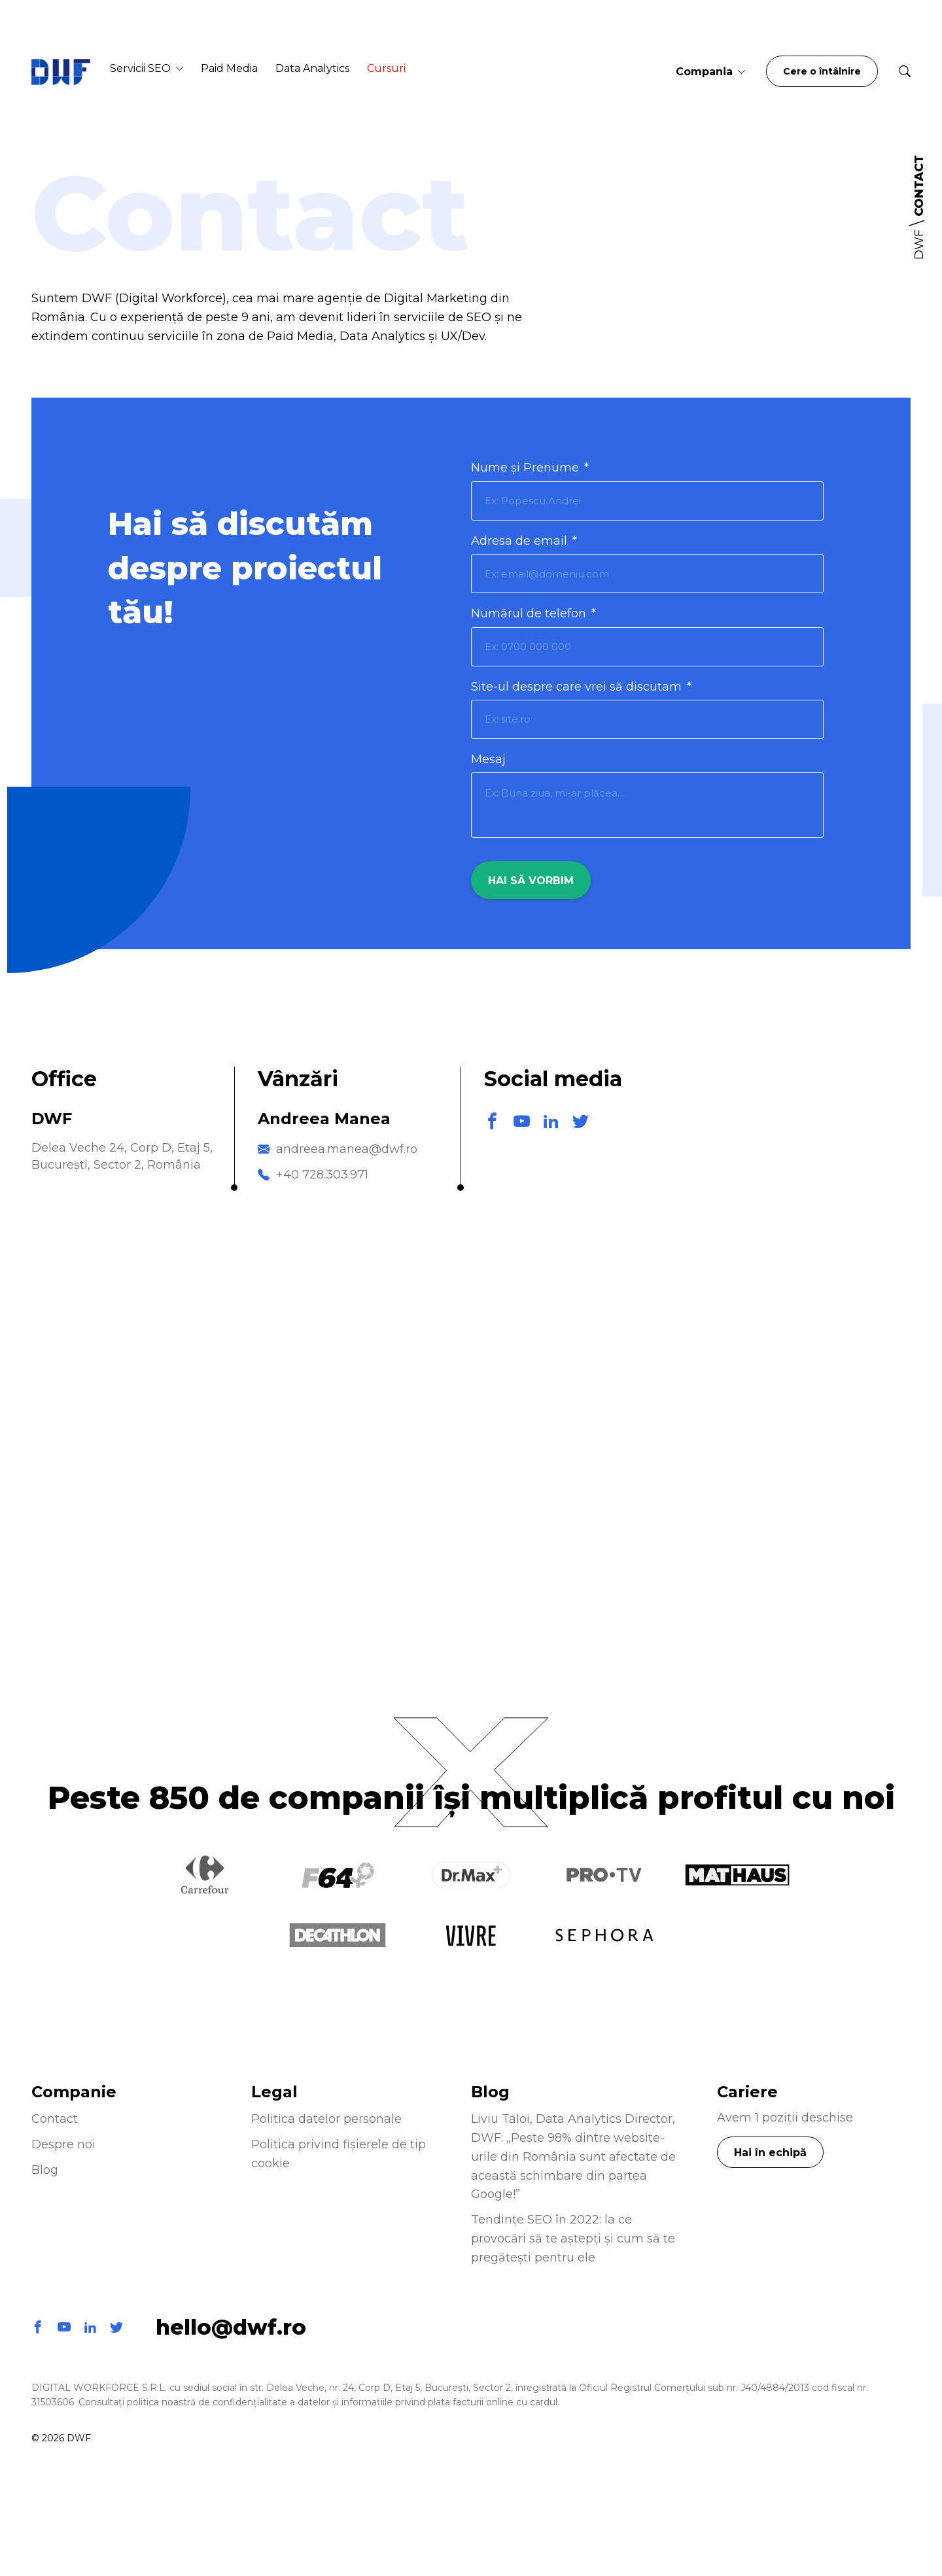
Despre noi (63, 2144)
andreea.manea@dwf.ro (346, 1149)
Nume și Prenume (530, 467)
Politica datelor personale (326, 2119)
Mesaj (488, 759)
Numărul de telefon (533, 613)
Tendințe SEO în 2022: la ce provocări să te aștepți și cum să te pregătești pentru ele (573, 2238)
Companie (73, 2091)
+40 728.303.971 (322, 1174)
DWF (919, 245)
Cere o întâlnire (822, 71)
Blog (44, 2170)
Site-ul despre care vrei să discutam (581, 686)
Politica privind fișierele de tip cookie (338, 2154)
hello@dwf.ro (231, 2327)
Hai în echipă (770, 2152)
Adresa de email (524, 541)
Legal (274, 2091)
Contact (54, 2119)
